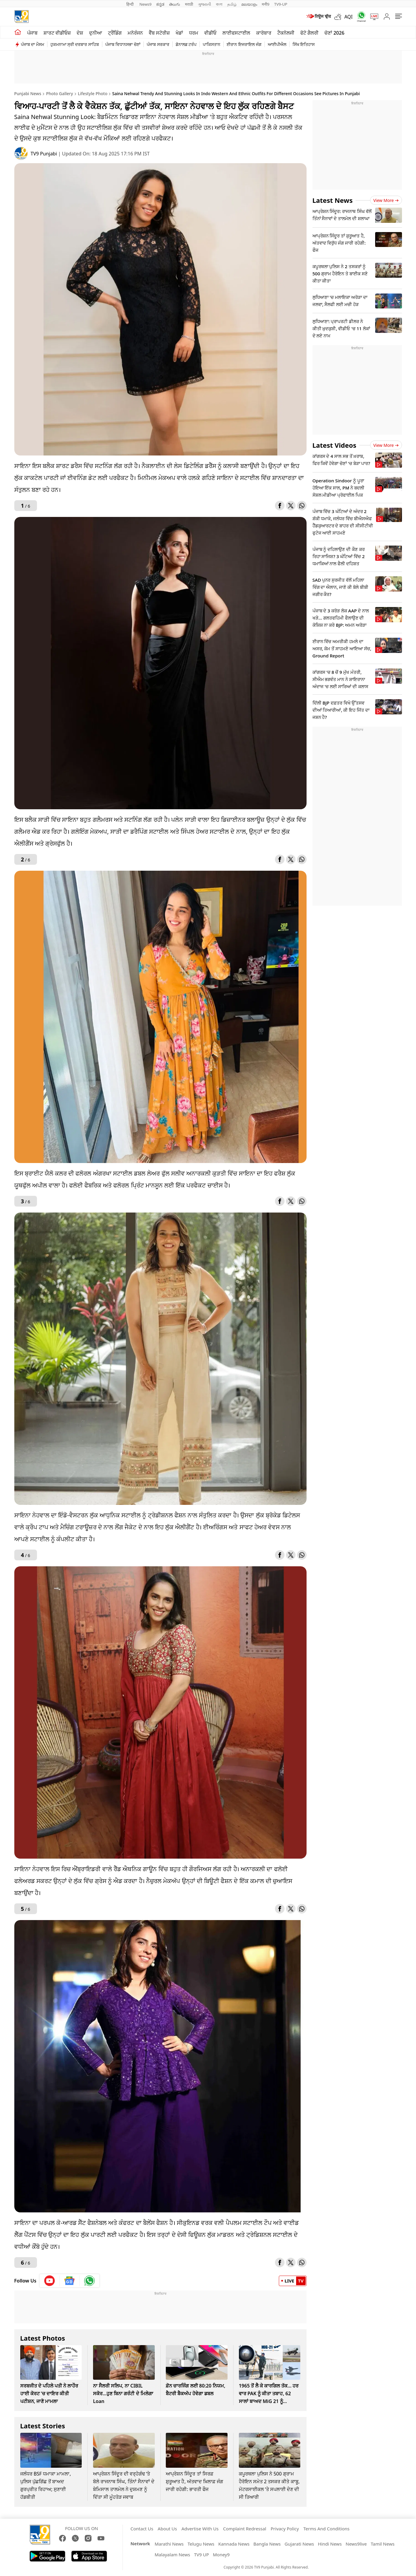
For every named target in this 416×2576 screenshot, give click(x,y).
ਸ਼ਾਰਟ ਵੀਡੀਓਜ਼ (57, 33)
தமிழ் (231, 4)
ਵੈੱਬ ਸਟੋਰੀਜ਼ (159, 33)
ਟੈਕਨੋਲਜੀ (285, 33)
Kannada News (234, 2544)
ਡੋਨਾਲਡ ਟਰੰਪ (186, 44)
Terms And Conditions (326, 2529)
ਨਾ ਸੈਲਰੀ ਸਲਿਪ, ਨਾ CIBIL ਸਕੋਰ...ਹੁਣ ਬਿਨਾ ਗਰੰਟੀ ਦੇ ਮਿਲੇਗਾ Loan (123, 2393)
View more (386, 200)
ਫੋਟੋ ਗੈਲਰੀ (309, 33)
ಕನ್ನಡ (160, 4)
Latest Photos (42, 2337)
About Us (167, 2529)
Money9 (221, 2555)
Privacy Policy (285, 2529)
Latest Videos (334, 445)
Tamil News (383, 2544)
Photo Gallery (59, 93)
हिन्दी (130, 4)
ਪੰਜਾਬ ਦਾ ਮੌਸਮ (32, 44)
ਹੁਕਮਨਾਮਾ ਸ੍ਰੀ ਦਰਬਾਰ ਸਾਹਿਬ (74, 44)
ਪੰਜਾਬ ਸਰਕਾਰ (158, 44)
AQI (348, 16)
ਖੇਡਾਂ (179, 33)
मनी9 (266, 4)
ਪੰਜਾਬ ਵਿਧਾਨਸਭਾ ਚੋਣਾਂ (122, 44)
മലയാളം (249, 4)
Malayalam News (172, 2555)
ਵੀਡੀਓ (210, 33)
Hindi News (330, 2544)
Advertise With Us (199, 2529)
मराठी (189, 4)
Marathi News (168, 2544)
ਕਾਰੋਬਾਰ (263, 33)
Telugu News (201, 2544)
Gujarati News (299, 2544)
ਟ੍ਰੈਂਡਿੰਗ (115, 33)
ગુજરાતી (204, 4)
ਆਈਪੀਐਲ (277, 44)
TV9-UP (280, 4)
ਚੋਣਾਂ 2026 (334, 33)
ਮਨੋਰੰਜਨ (135, 33)
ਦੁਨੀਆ (95, 33)
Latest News (333, 200)
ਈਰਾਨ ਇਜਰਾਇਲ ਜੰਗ (244, 44)
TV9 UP (201, 2555)
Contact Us (142, 2529)
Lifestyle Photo (92, 93)
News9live (356, 2544)
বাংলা (219, 4)
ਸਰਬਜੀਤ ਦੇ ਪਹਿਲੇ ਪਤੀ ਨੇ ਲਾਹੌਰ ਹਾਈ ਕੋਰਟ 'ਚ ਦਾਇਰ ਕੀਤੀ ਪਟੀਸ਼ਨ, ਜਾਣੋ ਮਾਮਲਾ (49, 2393)
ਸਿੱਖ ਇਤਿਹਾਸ (304, 44)
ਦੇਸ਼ (80, 33)
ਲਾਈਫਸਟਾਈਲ (236, 33)
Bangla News (267, 2544)
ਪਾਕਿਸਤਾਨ (211, 44)
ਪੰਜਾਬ (32, 33)
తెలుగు (174, 4)
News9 (145, 4)
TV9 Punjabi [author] (44, 153)
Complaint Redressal (244, 2529)
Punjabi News (27, 93)
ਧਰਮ (193, 33)
